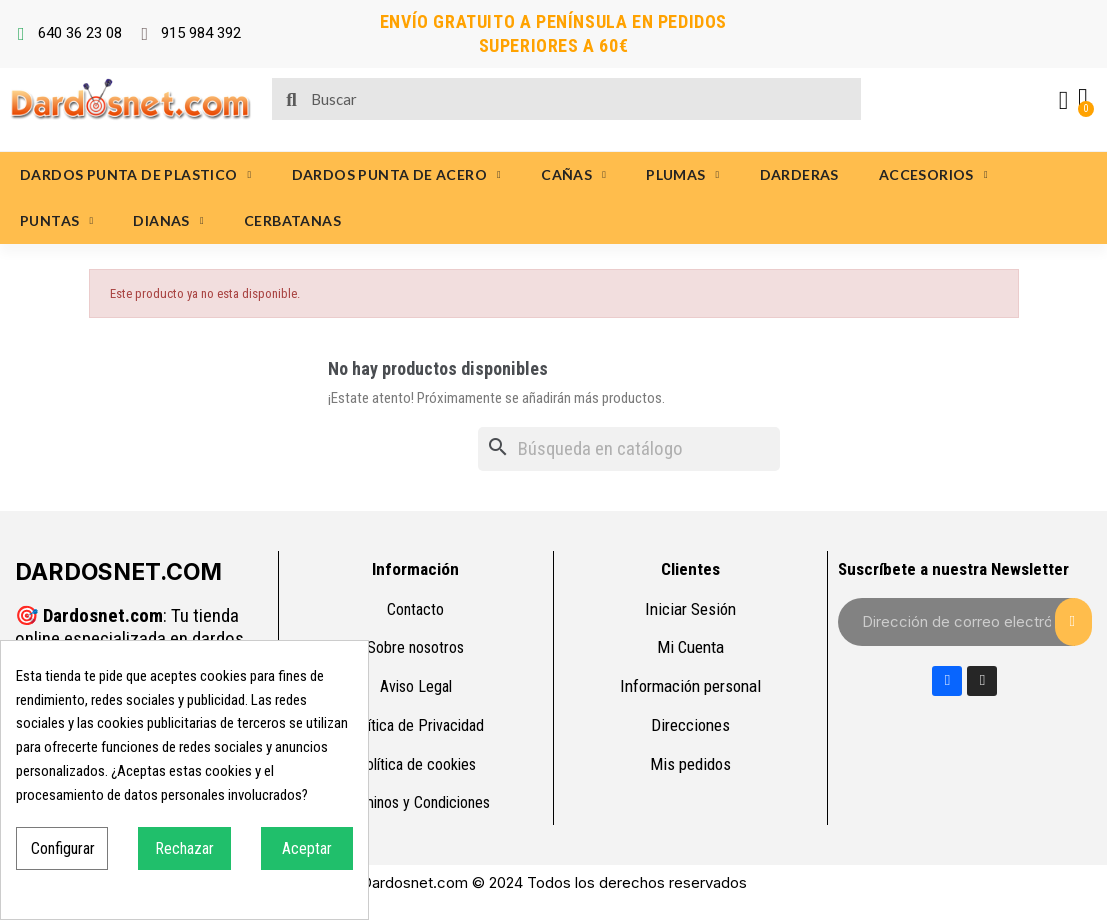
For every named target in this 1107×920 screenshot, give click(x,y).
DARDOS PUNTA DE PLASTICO (136, 175)
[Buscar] (629, 449)
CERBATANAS (292, 220)
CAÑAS (573, 175)
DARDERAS (799, 174)
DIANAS (168, 221)
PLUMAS (682, 175)
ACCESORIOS (933, 175)
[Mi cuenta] (1062, 101)
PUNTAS (56, 221)
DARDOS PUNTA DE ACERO (396, 175)
